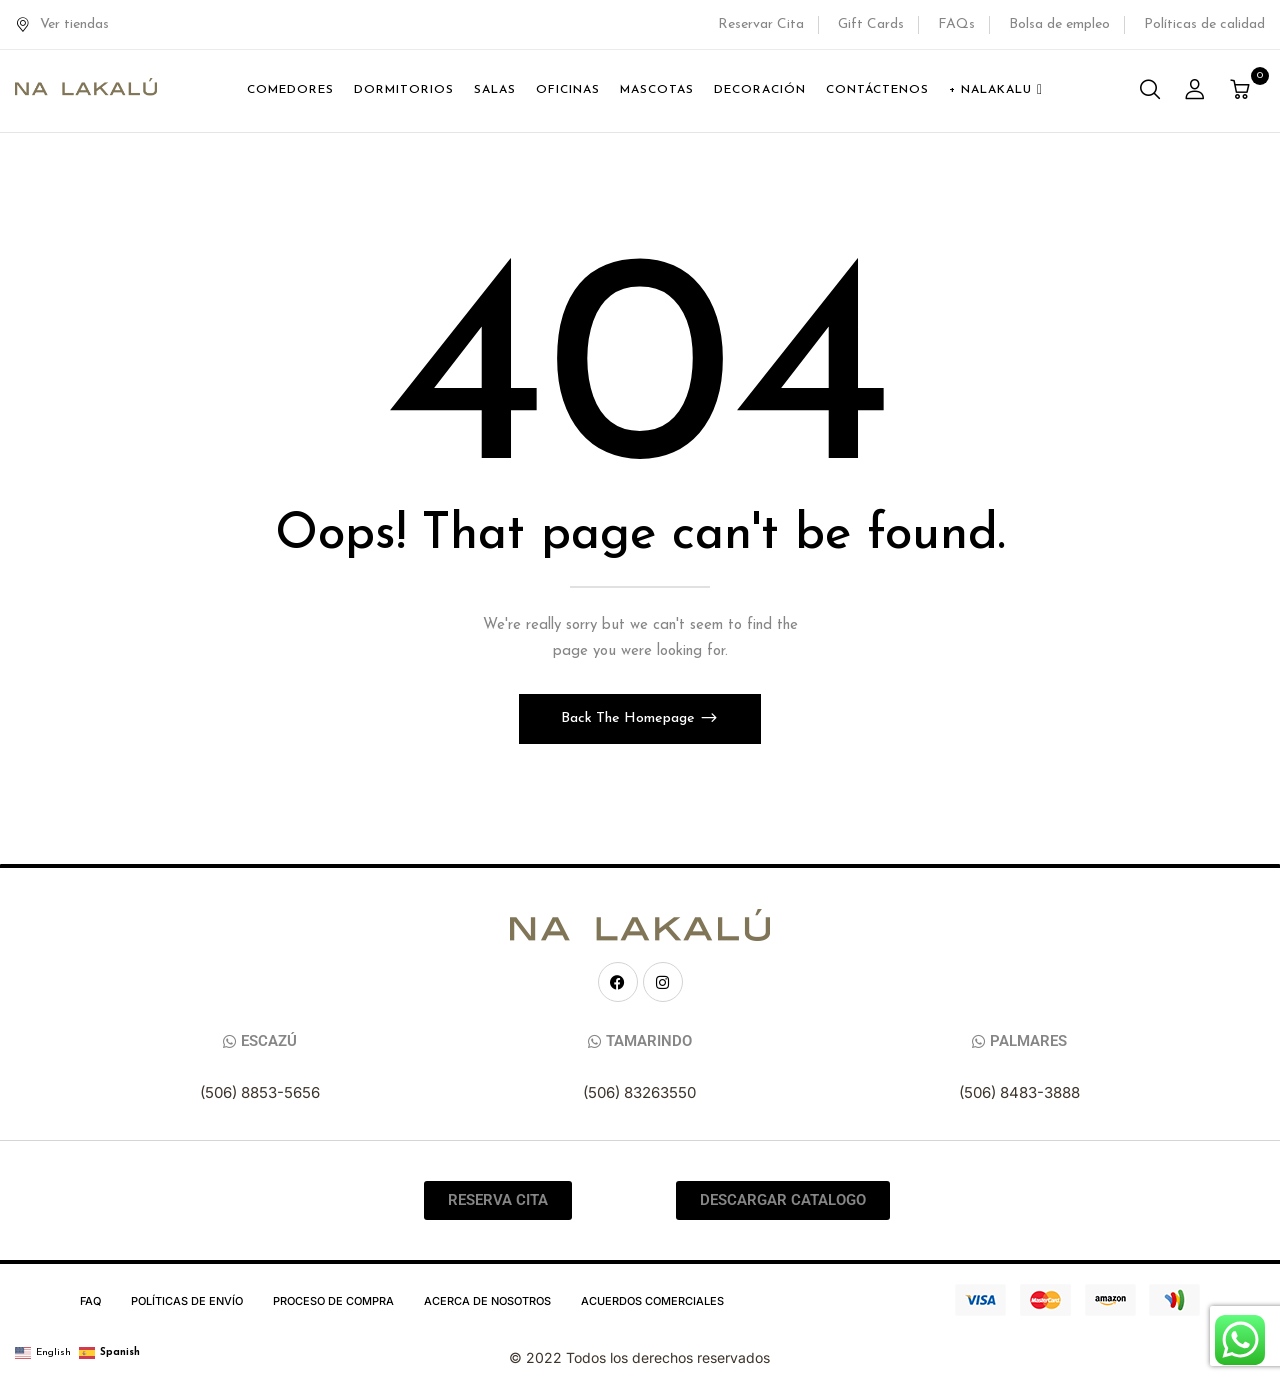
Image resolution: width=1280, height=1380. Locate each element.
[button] (1242, 91)
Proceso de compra (333, 1301)
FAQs (956, 24)
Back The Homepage (630, 718)
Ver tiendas (62, 24)
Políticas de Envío (187, 1301)
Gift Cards (871, 24)
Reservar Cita (761, 24)
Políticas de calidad (1204, 24)
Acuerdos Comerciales (652, 1301)
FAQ (90, 1301)
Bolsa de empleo (1059, 24)
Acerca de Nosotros (487, 1301)
